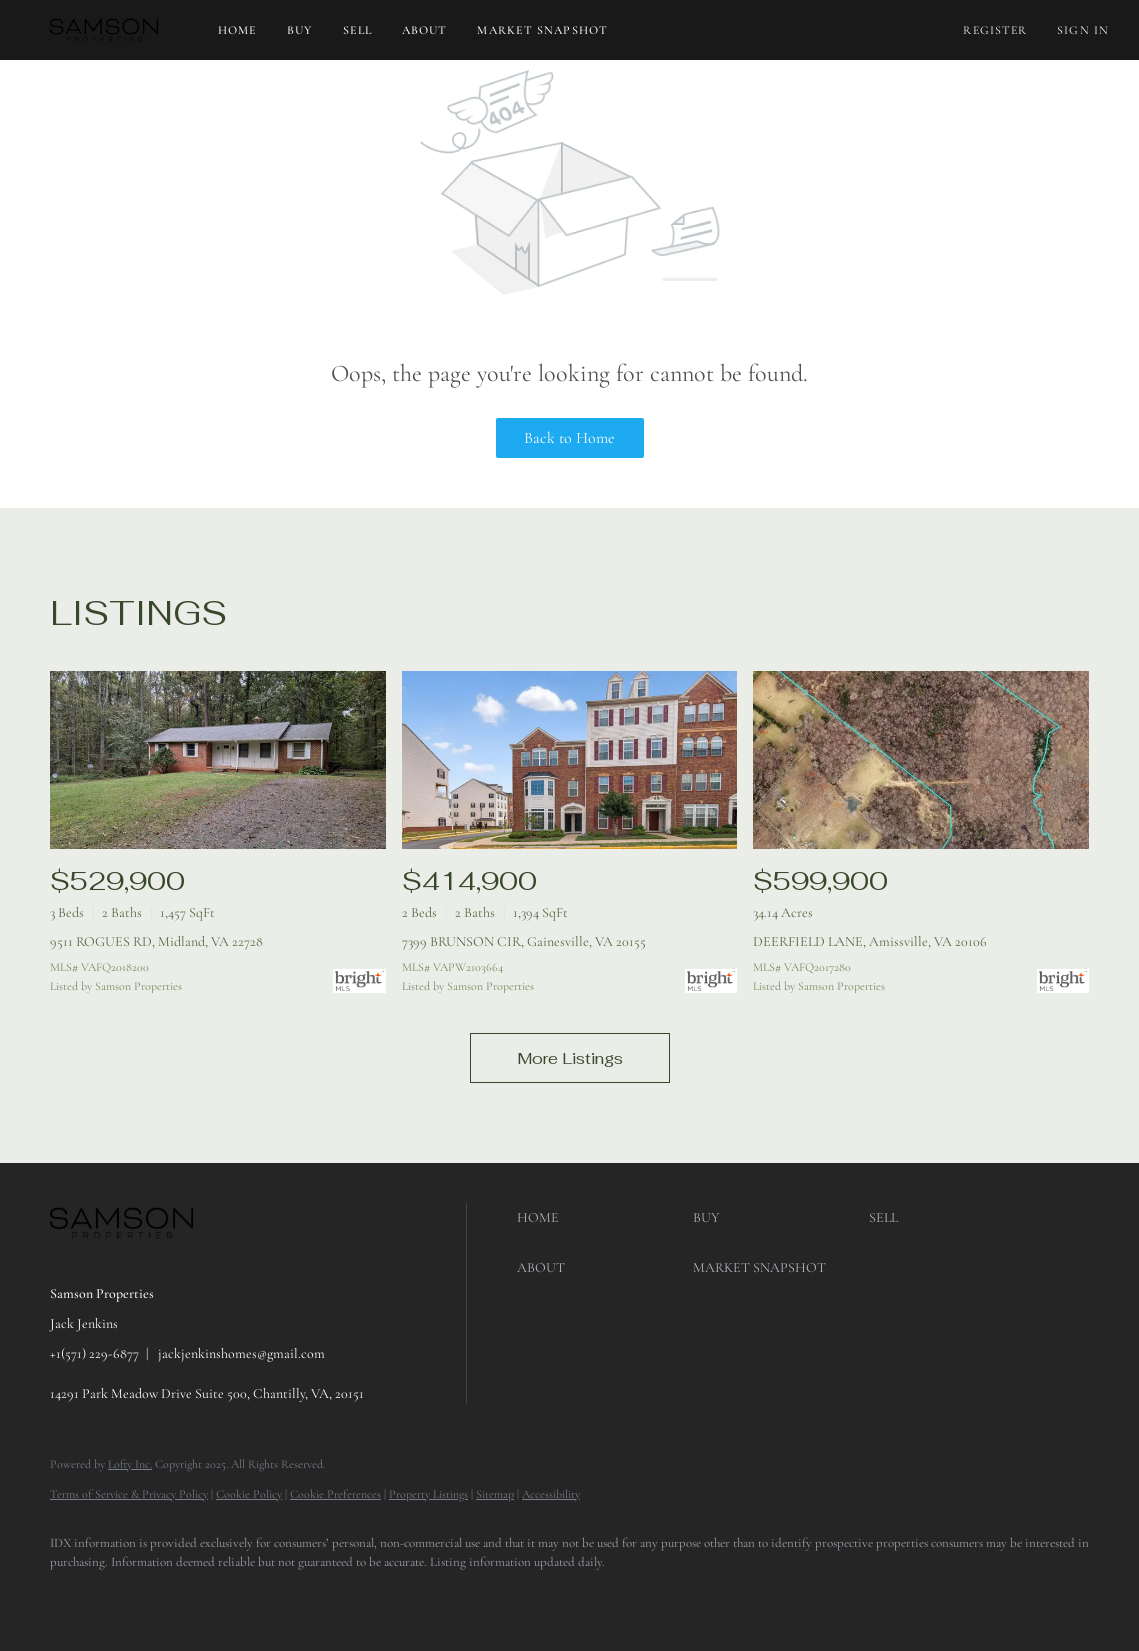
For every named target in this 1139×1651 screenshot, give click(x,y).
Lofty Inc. (130, 1464)
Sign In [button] (1083, 30)
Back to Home (569, 438)
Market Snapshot (542, 30)
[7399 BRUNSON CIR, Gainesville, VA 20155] (570, 760)
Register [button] (995, 30)
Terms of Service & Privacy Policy (129, 1494)
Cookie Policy (249, 1494)
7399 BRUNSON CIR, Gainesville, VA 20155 (524, 941)
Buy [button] (299, 30)
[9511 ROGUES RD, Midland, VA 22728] (218, 760)
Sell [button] (357, 30)
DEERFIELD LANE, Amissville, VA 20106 (870, 941)
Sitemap (495, 1494)
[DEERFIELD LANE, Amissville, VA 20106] (921, 760)
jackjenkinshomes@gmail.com (241, 1353)
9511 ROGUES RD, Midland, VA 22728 (156, 941)
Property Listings (428, 1494)
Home (237, 30)
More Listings (570, 1058)
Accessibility (551, 1494)
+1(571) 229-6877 (94, 1353)
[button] (104, 30)
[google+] (132, 1597)
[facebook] (74, 1597)
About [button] (425, 30)
